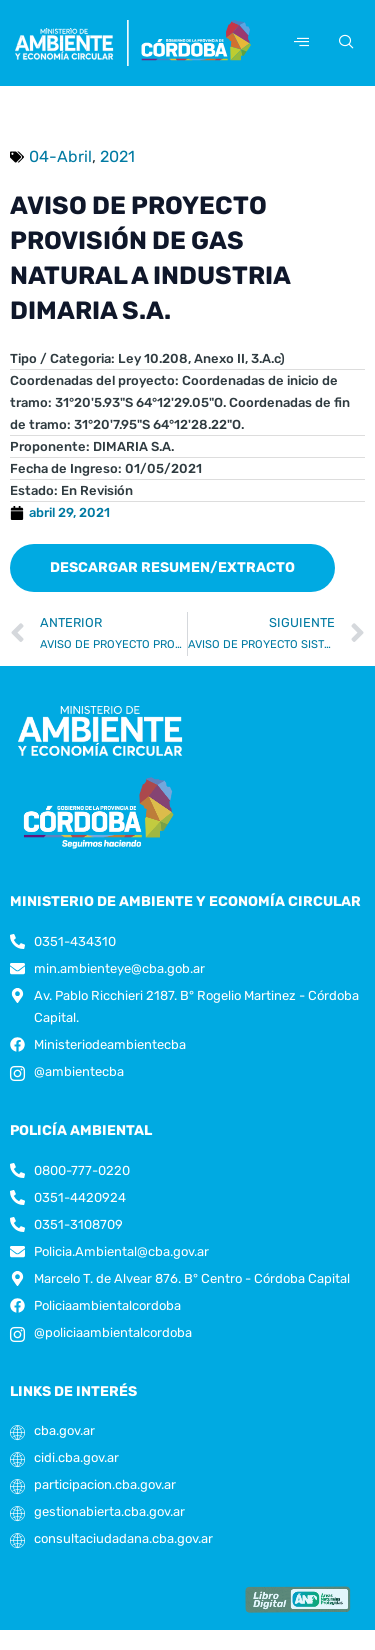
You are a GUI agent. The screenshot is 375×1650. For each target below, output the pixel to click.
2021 (117, 156)
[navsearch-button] (343, 43)
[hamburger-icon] (301, 42)
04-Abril (60, 156)
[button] (172, 568)
